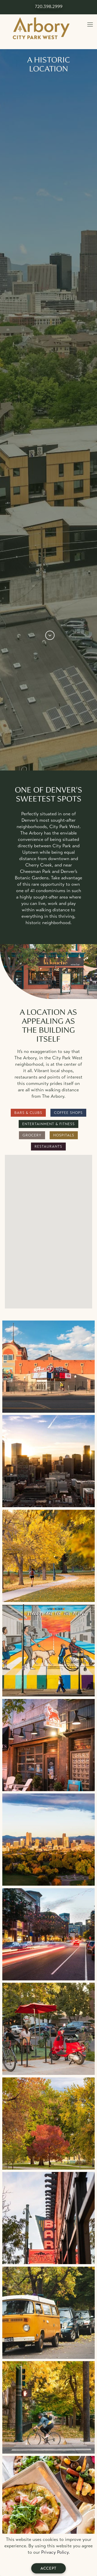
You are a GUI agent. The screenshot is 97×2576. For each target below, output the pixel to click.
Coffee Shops (68, 1113)
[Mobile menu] (90, 24)
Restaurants (48, 1146)
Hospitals (63, 1135)
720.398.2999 (48, 6)
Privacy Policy (55, 2552)
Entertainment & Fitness (48, 1124)
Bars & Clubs (28, 1113)
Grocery (32, 1135)
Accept (48, 2568)
